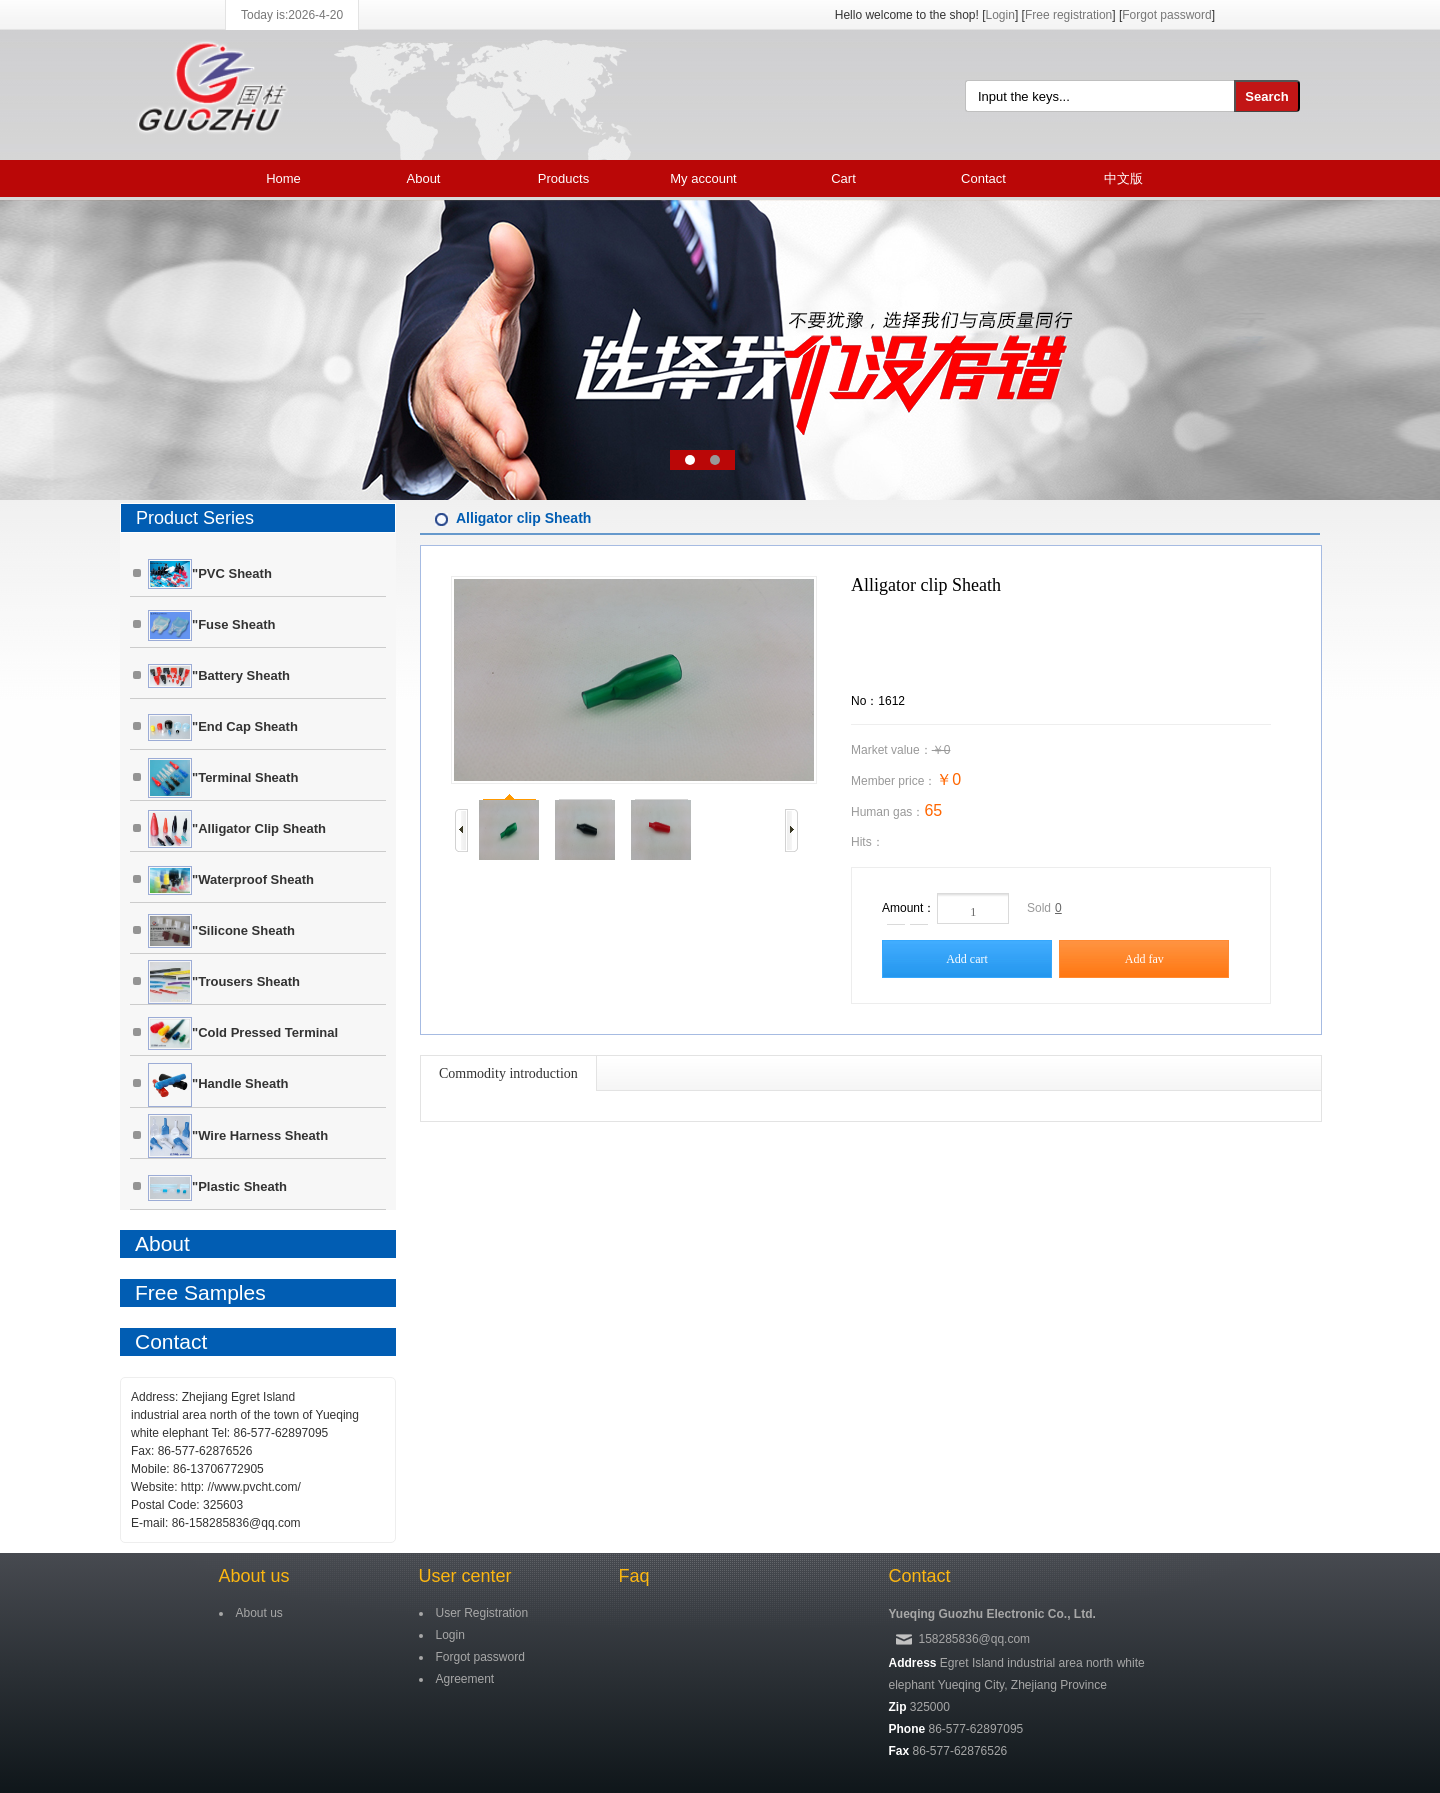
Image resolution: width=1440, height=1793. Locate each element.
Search (1266, 96)
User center (465, 1576)
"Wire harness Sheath (238, 1136)
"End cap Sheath (223, 727)
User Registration (482, 1613)
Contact (983, 178)
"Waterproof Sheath (231, 880)
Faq (634, 1576)
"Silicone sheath (221, 931)
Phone (907, 1729)
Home (283, 178)
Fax (899, 1751)
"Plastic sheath (217, 1188)
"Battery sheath (219, 676)
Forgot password (1166, 15)
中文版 (1123, 178)
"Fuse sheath (211, 625)
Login (1000, 15)
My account (703, 178)
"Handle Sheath (218, 1085)
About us (254, 1576)
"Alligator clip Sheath (237, 829)
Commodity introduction (508, 1073)
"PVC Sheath (210, 574)
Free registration (1068, 15)
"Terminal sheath (223, 778)
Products (563, 178)
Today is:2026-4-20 (292, 15)
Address (913, 1663)
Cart (843, 178)
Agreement (465, 1679)
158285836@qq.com (975, 1639)
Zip (898, 1707)
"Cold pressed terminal (243, 1033)
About (424, 178)
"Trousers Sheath (224, 982)
